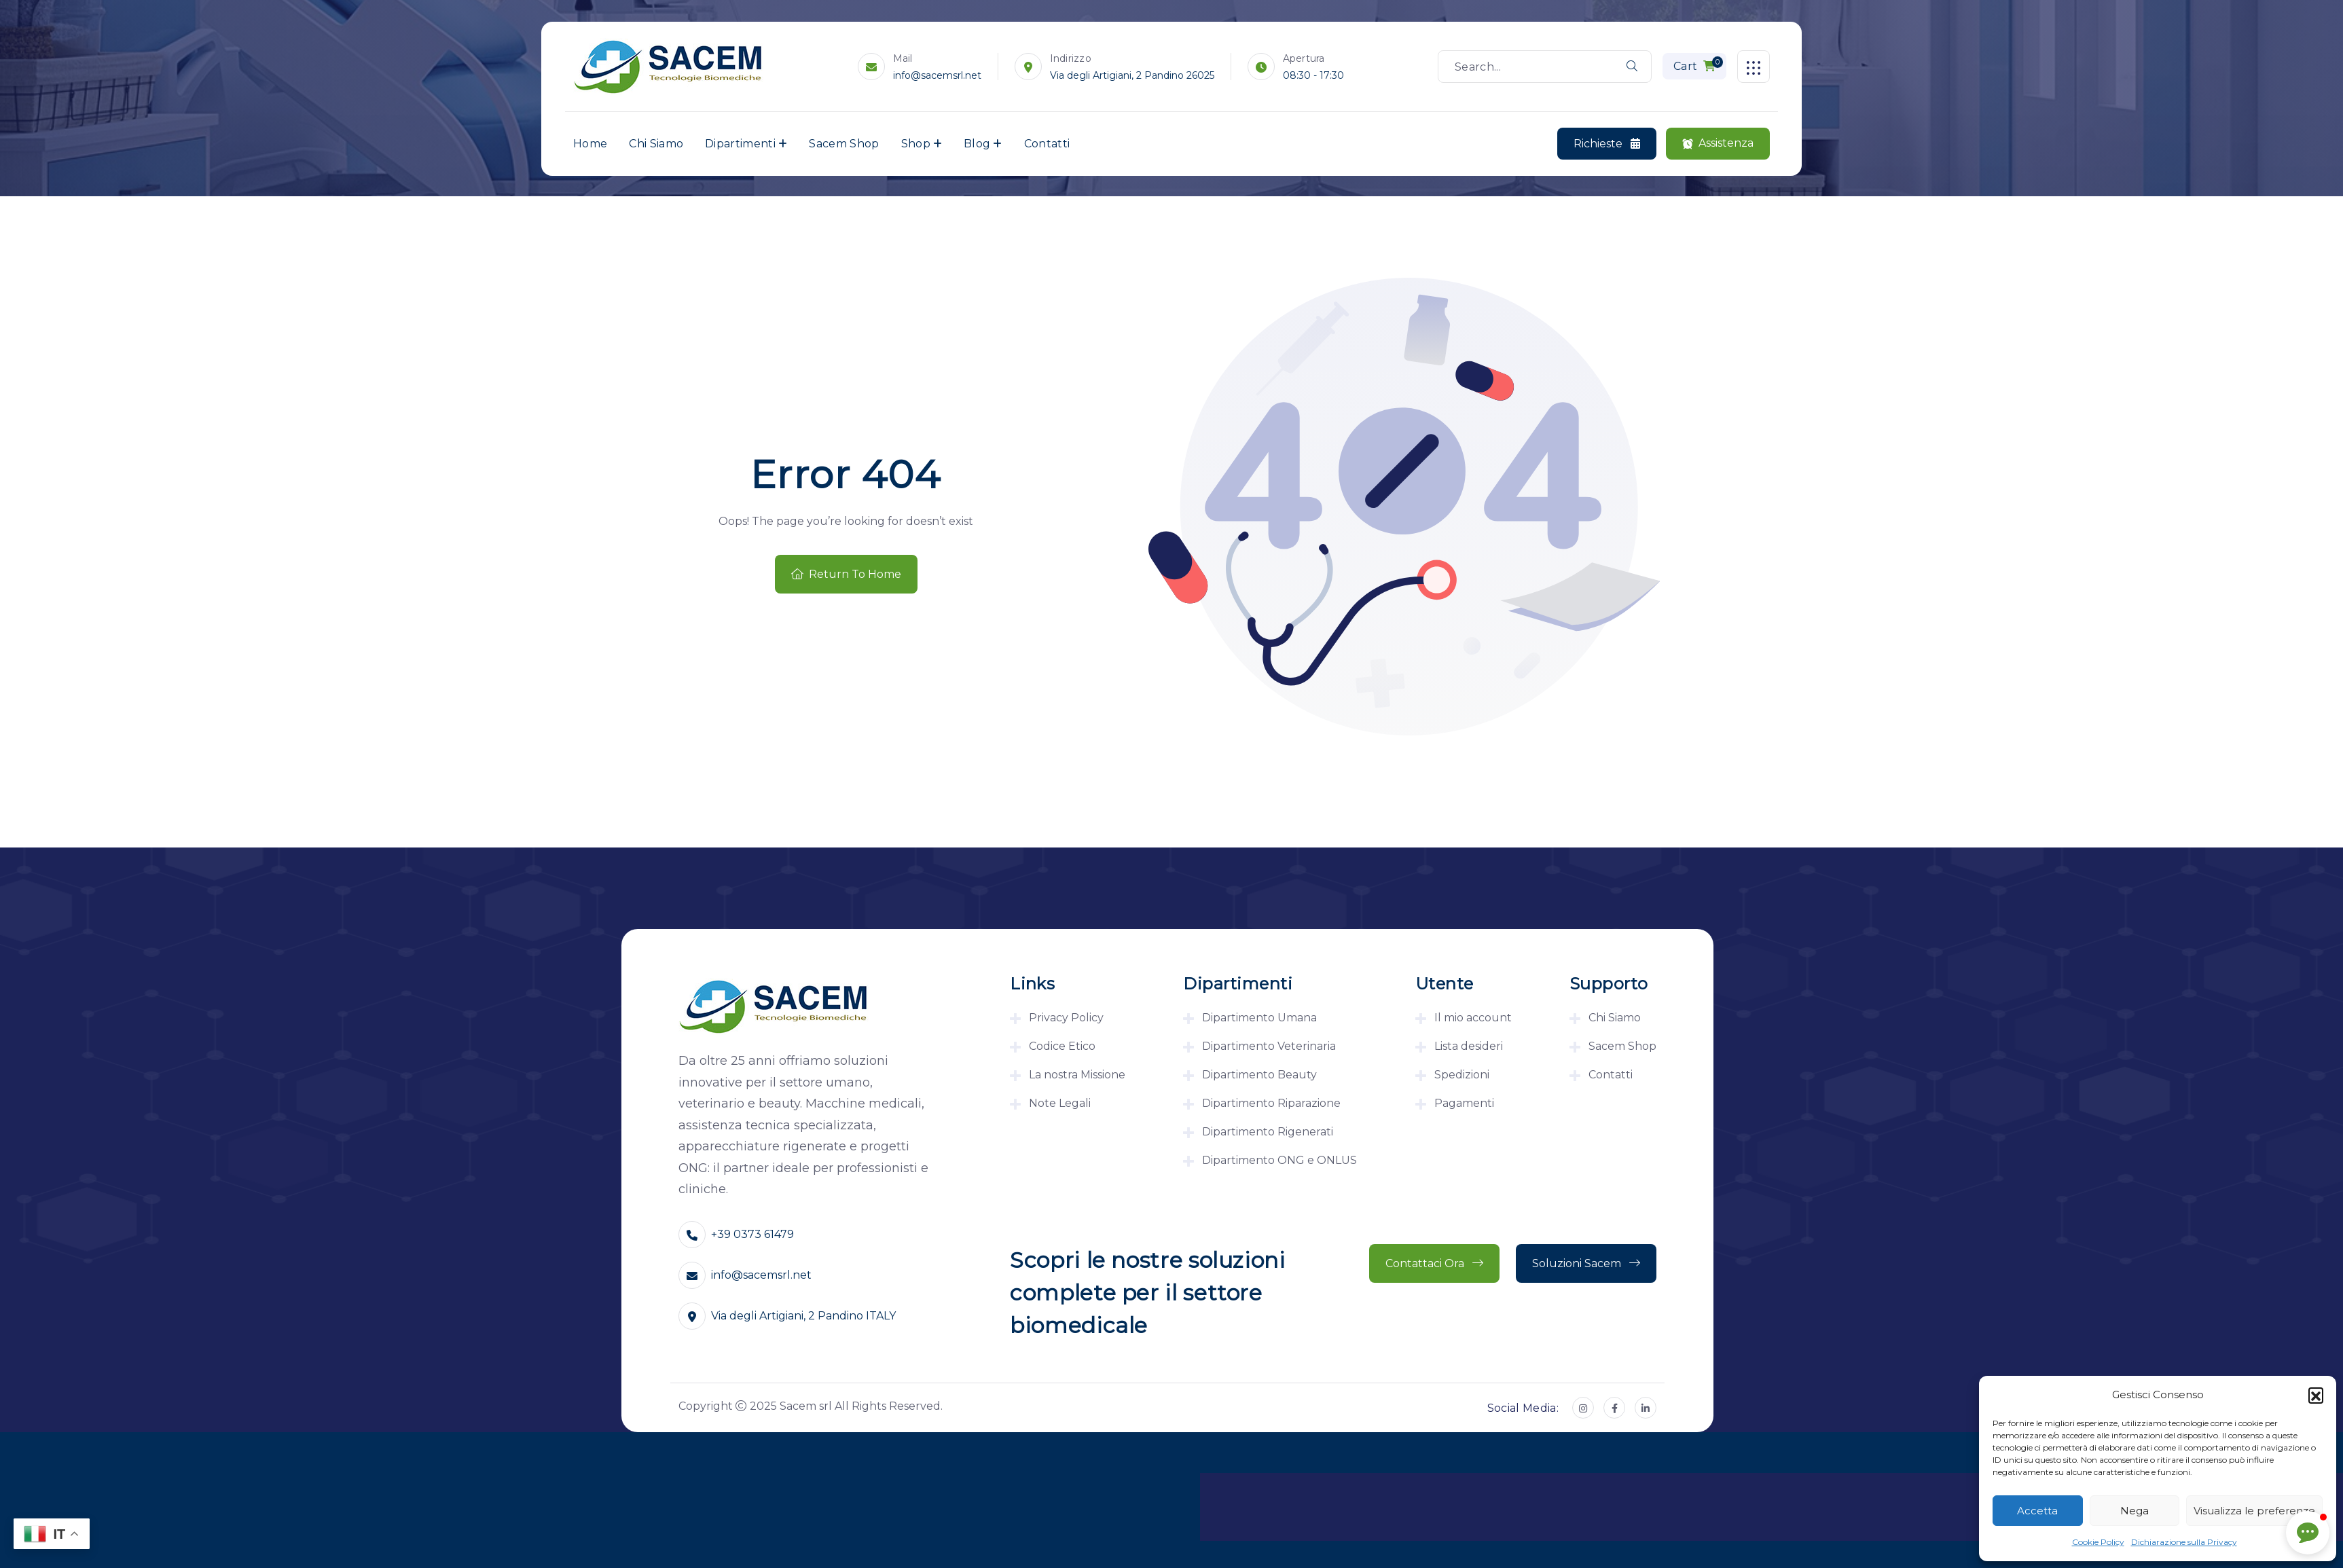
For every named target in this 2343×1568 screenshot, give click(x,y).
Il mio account (1473, 1017)
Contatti (1047, 143)
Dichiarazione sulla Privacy (2184, 1542)
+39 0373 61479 (752, 1234)
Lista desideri (1468, 1046)
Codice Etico (1062, 1046)
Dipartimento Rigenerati (1267, 1131)
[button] (2316, 1395)
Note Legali (1060, 1103)
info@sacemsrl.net (937, 75)
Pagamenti (1464, 1103)
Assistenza (1718, 143)
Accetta (2037, 1510)
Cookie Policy (2098, 1542)
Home (590, 143)
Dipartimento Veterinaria (1269, 1046)
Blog (977, 143)
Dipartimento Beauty (1259, 1074)
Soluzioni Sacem (1586, 1263)
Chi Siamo (656, 143)
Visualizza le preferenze (2254, 1510)
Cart (1698, 64)
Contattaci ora (1434, 1263)
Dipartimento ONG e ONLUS (1279, 1160)
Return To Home (846, 574)
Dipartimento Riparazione (1271, 1103)
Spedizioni (1461, 1074)
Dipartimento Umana (1259, 1017)
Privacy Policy (1066, 1017)
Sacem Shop (844, 143)
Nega (2134, 1510)
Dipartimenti (740, 143)
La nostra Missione (1077, 1074)
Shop (915, 143)
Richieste (1607, 144)
